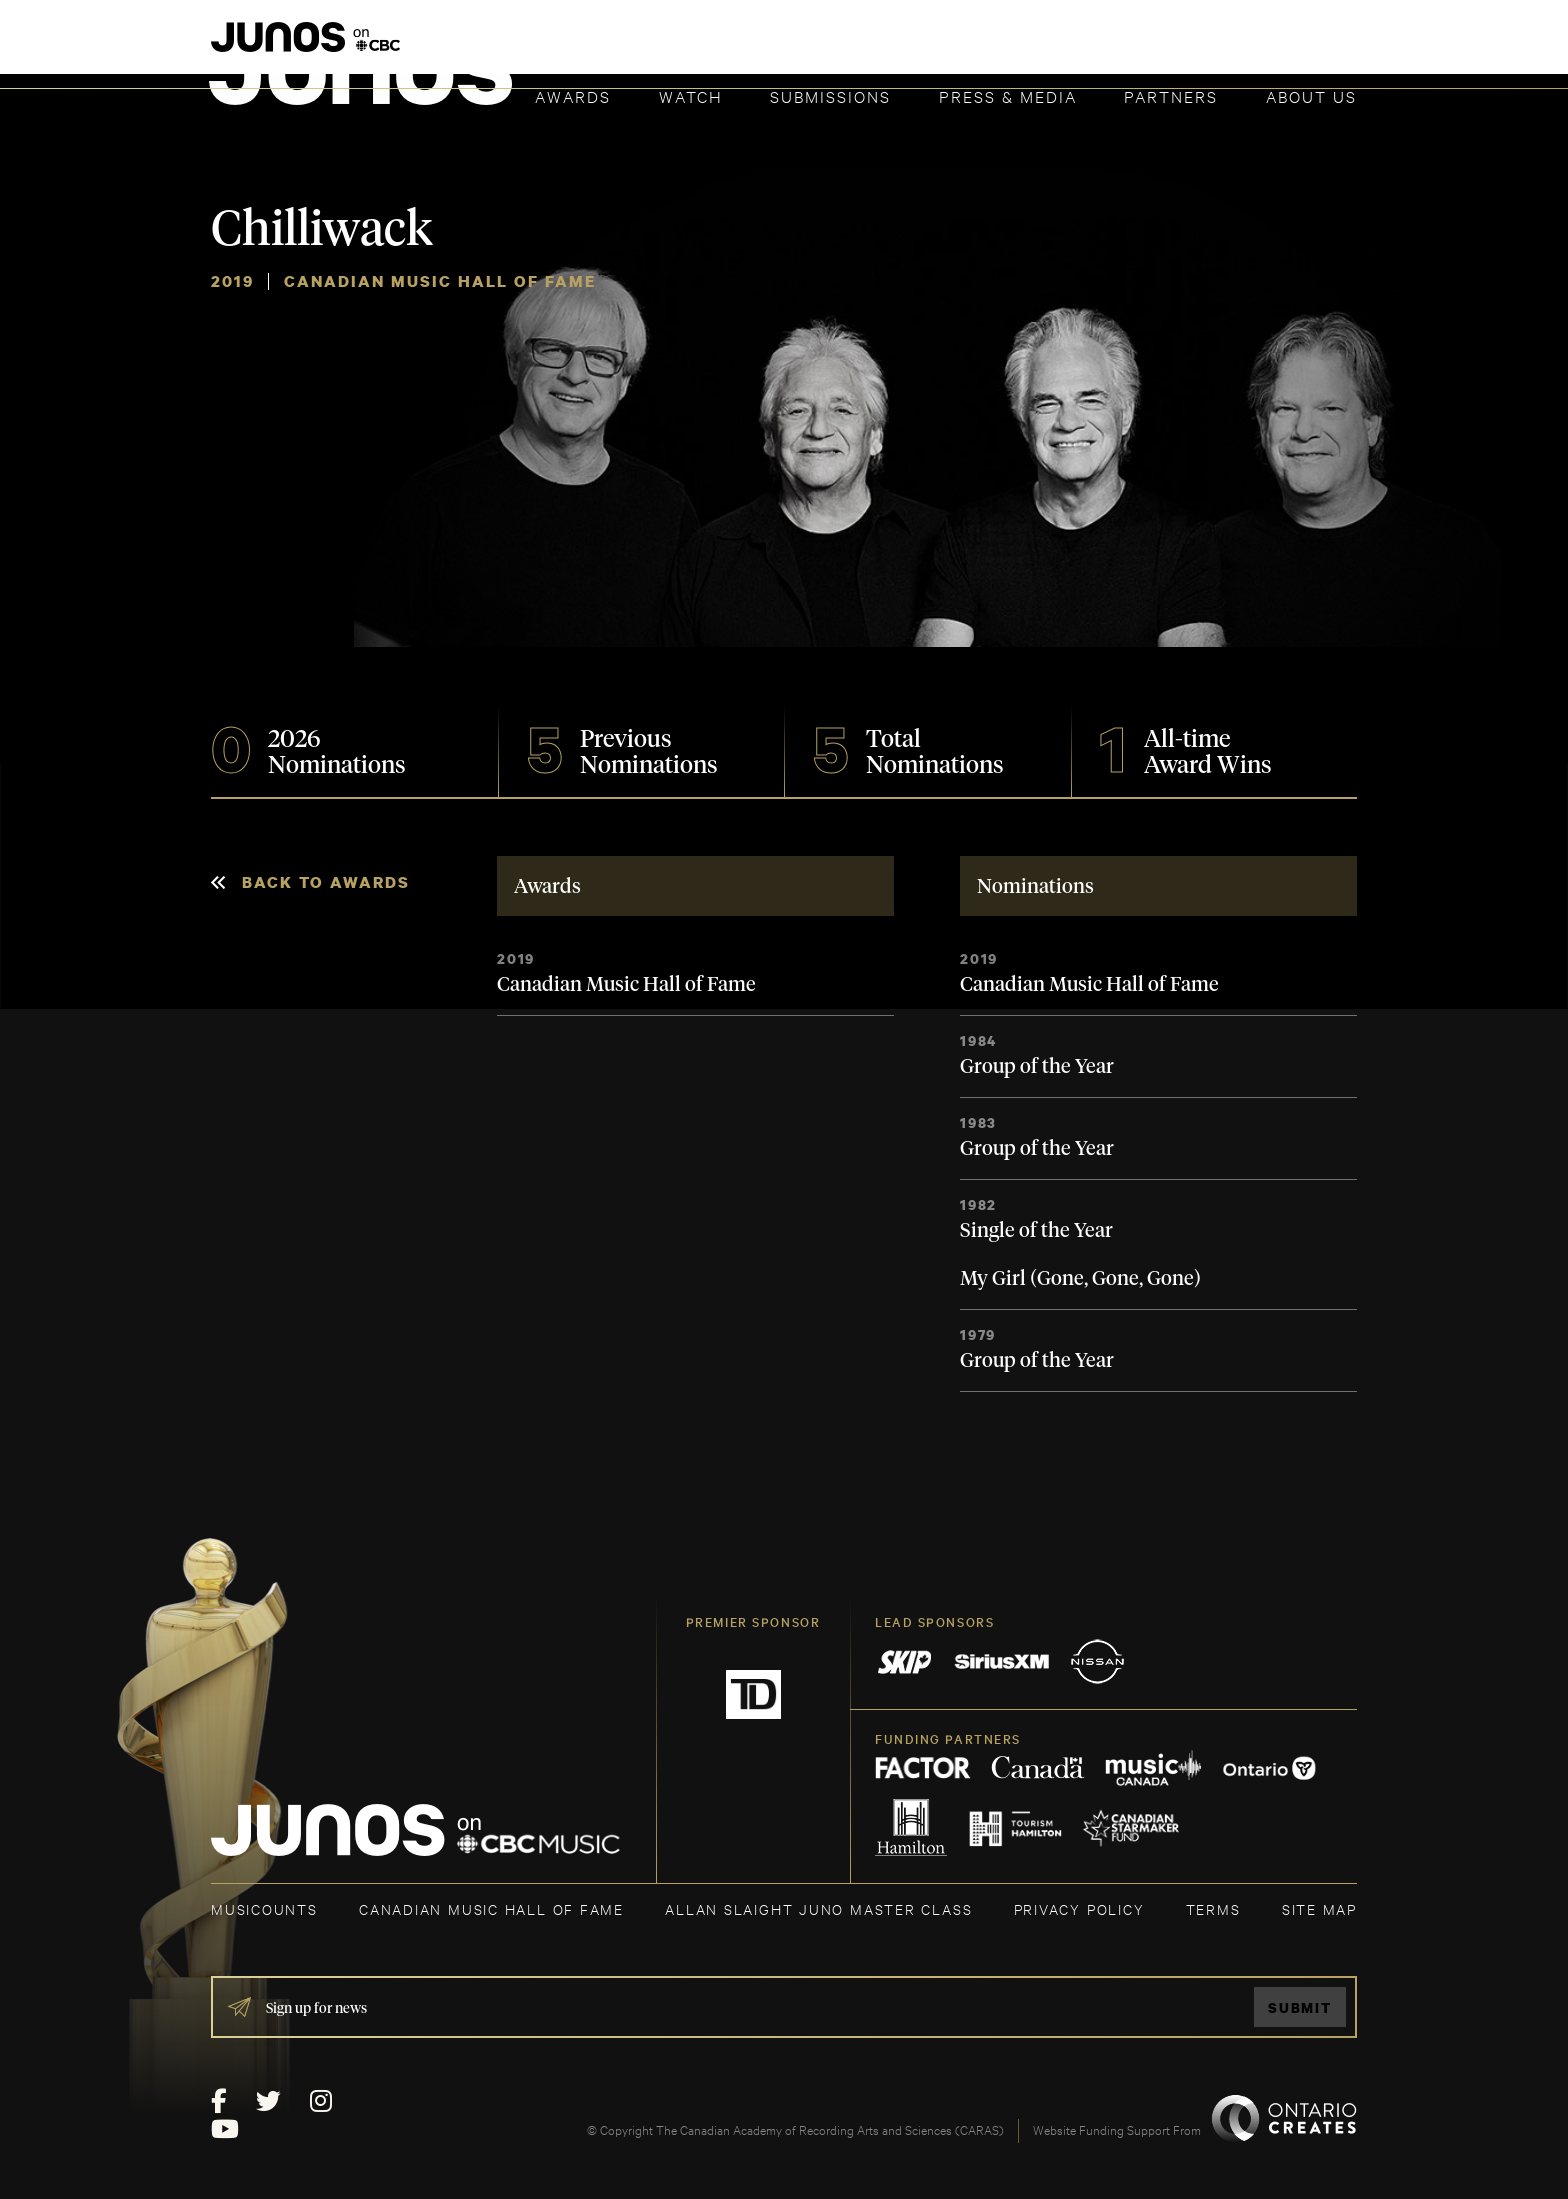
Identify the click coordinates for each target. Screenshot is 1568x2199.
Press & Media (1008, 95)
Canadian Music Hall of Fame (626, 985)
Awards (573, 95)
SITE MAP (1319, 1908)
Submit (1300, 2007)
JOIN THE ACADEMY (1078, 47)
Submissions (830, 95)
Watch (691, 95)
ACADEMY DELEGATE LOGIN (1262, 47)
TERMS (1213, 1908)
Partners (1171, 95)
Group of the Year (1037, 1067)
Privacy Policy (1079, 1908)
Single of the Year (1036, 1231)
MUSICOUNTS (264, 1908)
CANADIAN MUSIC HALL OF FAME (491, 1908)
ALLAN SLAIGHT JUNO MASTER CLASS (818, 1908)
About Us (1311, 95)
